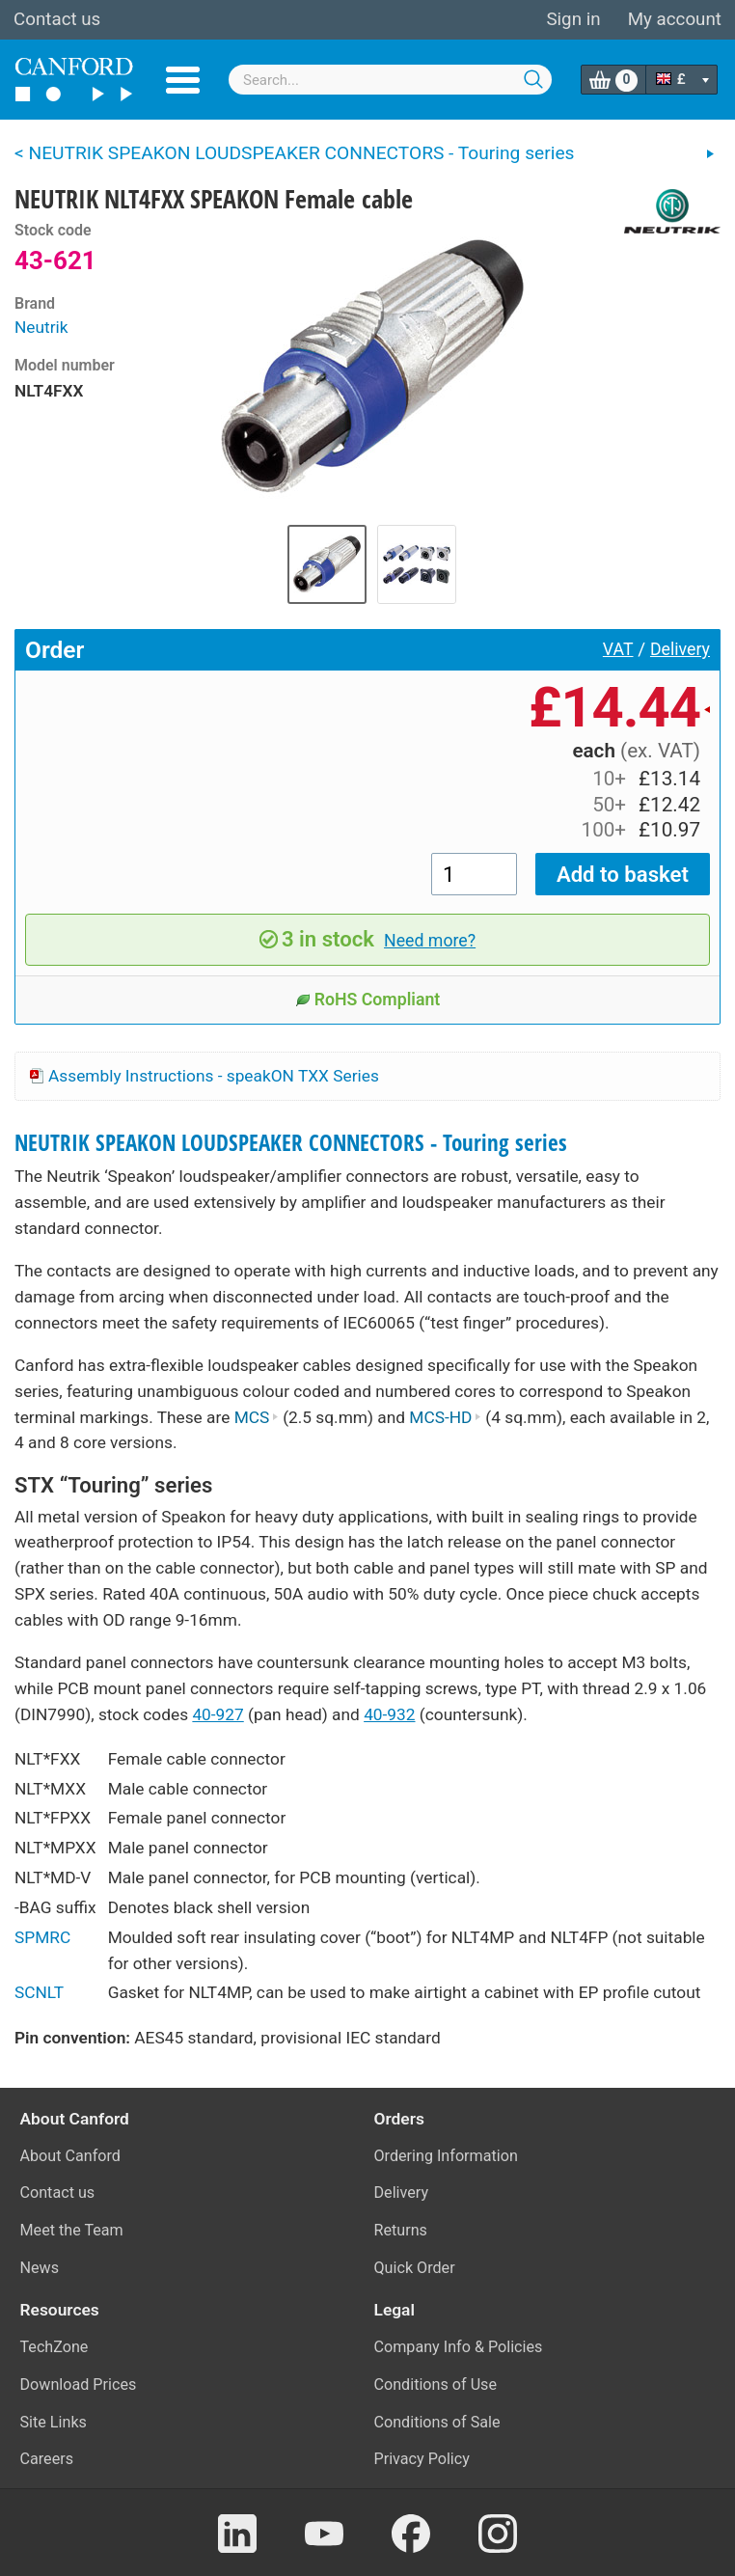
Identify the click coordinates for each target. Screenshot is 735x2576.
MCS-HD (445, 1417)
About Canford (70, 2156)
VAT (618, 649)
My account (674, 19)
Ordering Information (446, 2156)
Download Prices (78, 2384)
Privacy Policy (422, 2459)
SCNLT (39, 1992)
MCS (256, 1417)
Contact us (57, 19)
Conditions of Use (436, 2384)
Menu (183, 80)
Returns (400, 2230)
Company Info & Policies (458, 2347)
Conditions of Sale (437, 2422)
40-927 (217, 1714)
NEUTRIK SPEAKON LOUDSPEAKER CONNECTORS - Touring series (290, 1143)
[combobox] (390, 80)
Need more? (430, 940)
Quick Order (414, 2268)
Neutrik (41, 327)
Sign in (573, 19)
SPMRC (42, 1937)
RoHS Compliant (368, 999)
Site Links (53, 2422)
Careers (47, 2459)
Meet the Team (71, 2230)
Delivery (680, 649)
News (40, 2268)
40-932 (389, 1714)
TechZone (54, 2347)
